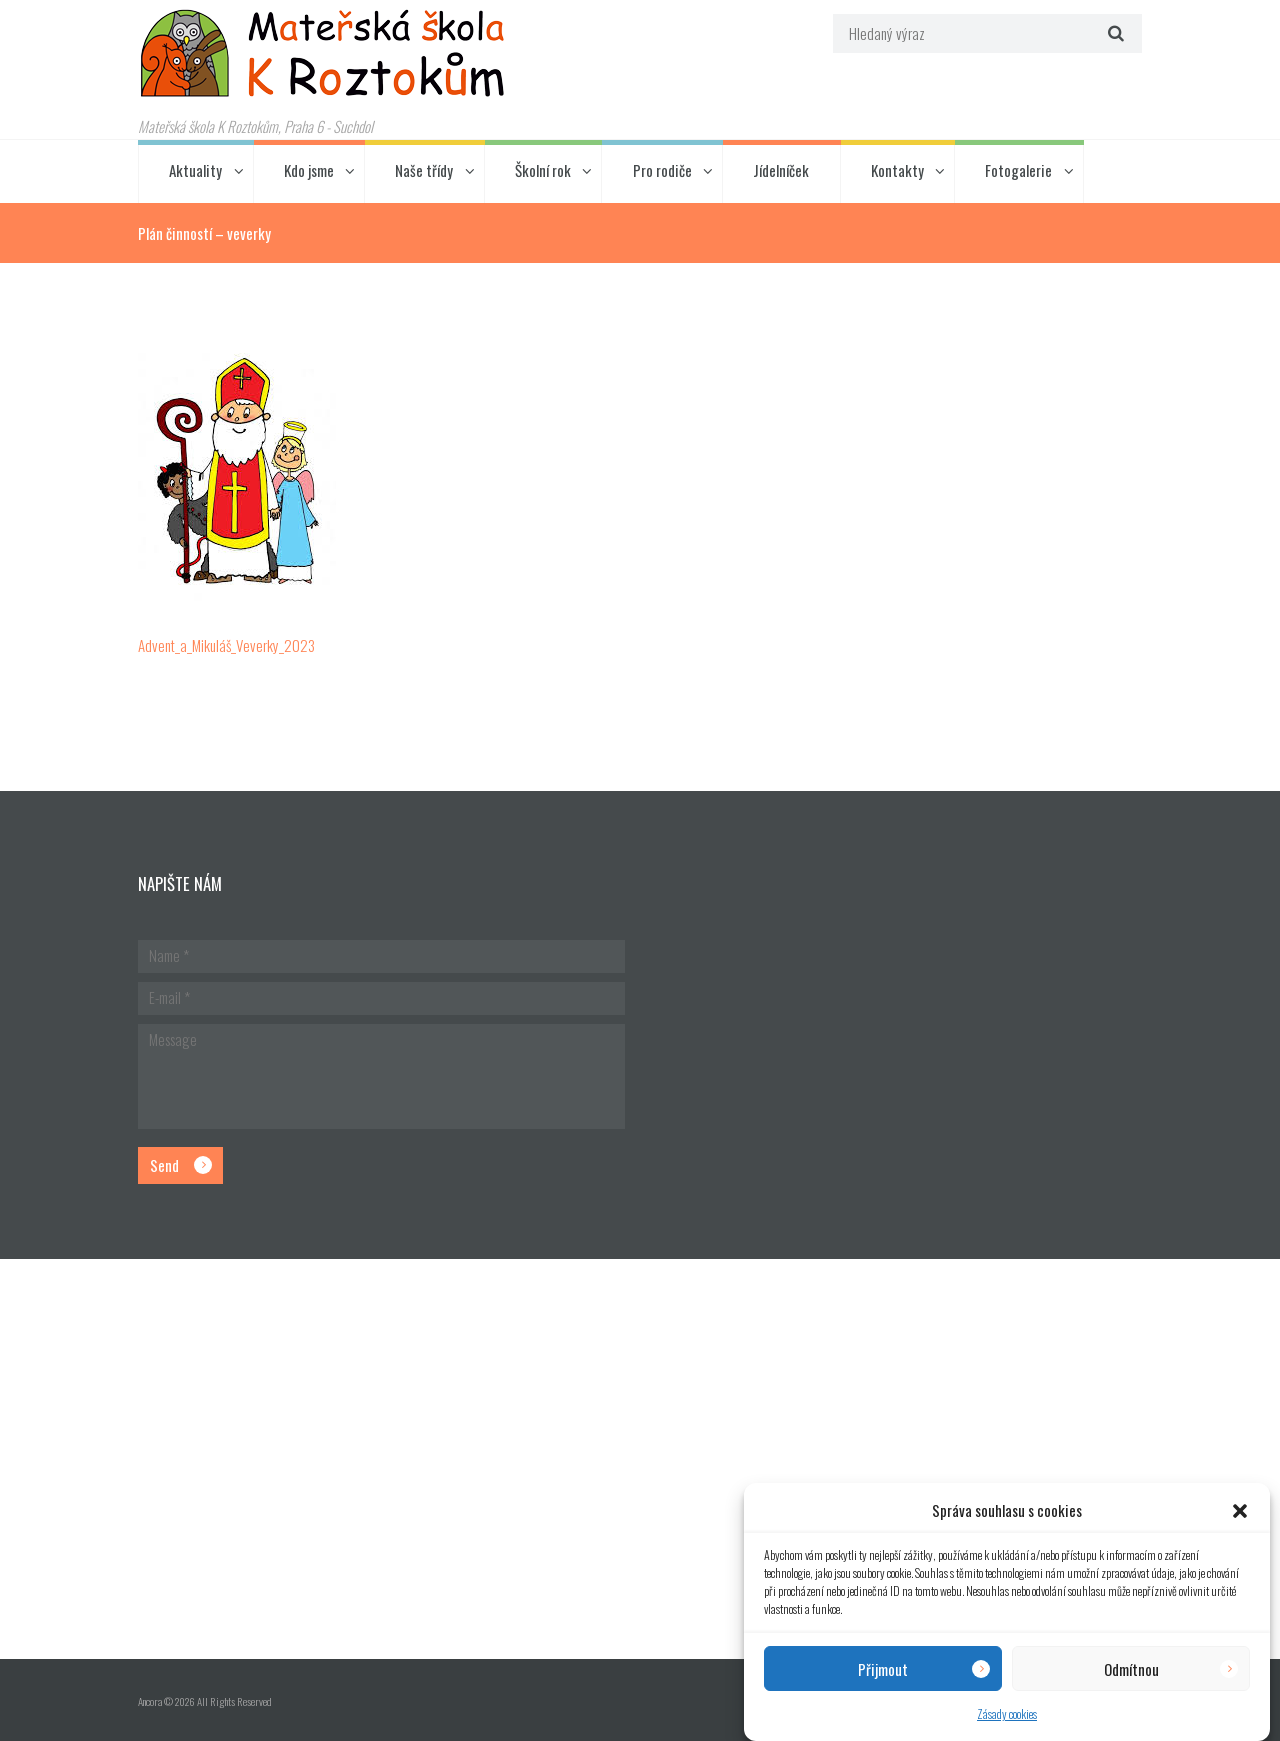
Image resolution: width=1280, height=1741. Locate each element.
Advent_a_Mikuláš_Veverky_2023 (226, 645)
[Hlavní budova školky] (640, 1459)
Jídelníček (781, 170)
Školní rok (543, 170)
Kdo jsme (309, 170)
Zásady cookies (1007, 1713)
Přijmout (883, 1669)
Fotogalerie (1018, 170)
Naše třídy (424, 170)
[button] (1240, 1511)
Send (164, 1165)
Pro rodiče (662, 170)
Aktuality (195, 170)
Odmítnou (1131, 1669)
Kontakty (897, 170)
